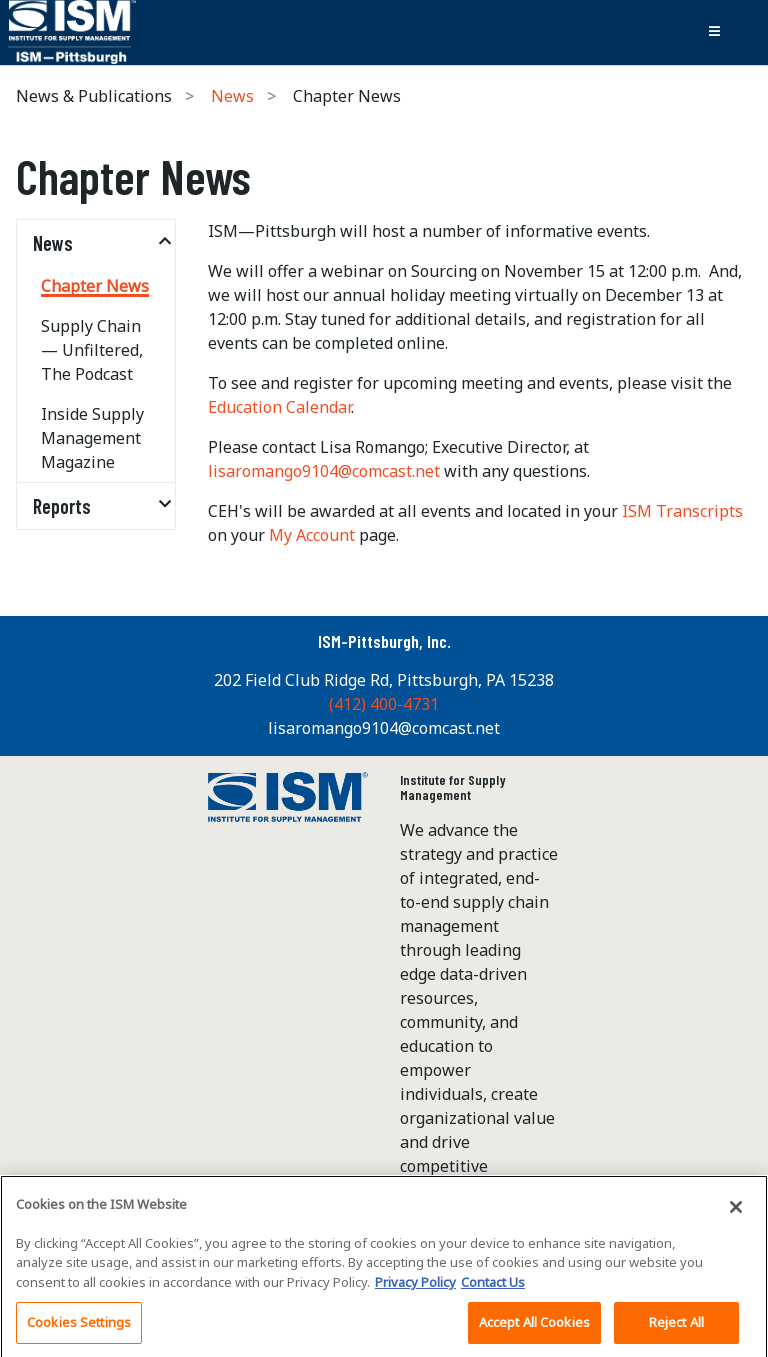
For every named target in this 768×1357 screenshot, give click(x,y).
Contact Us (493, 1287)
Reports (62, 506)
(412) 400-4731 (384, 704)
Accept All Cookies (534, 1328)
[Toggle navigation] (714, 32)
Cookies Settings (79, 1328)
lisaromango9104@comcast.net (326, 471)
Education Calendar (279, 407)
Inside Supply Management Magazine (92, 438)
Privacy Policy (415, 1287)
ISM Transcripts (682, 511)
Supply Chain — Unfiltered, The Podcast (92, 350)
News (232, 96)
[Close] (736, 1212)
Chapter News (95, 286)
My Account (312, 535)
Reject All (676, 1328)
